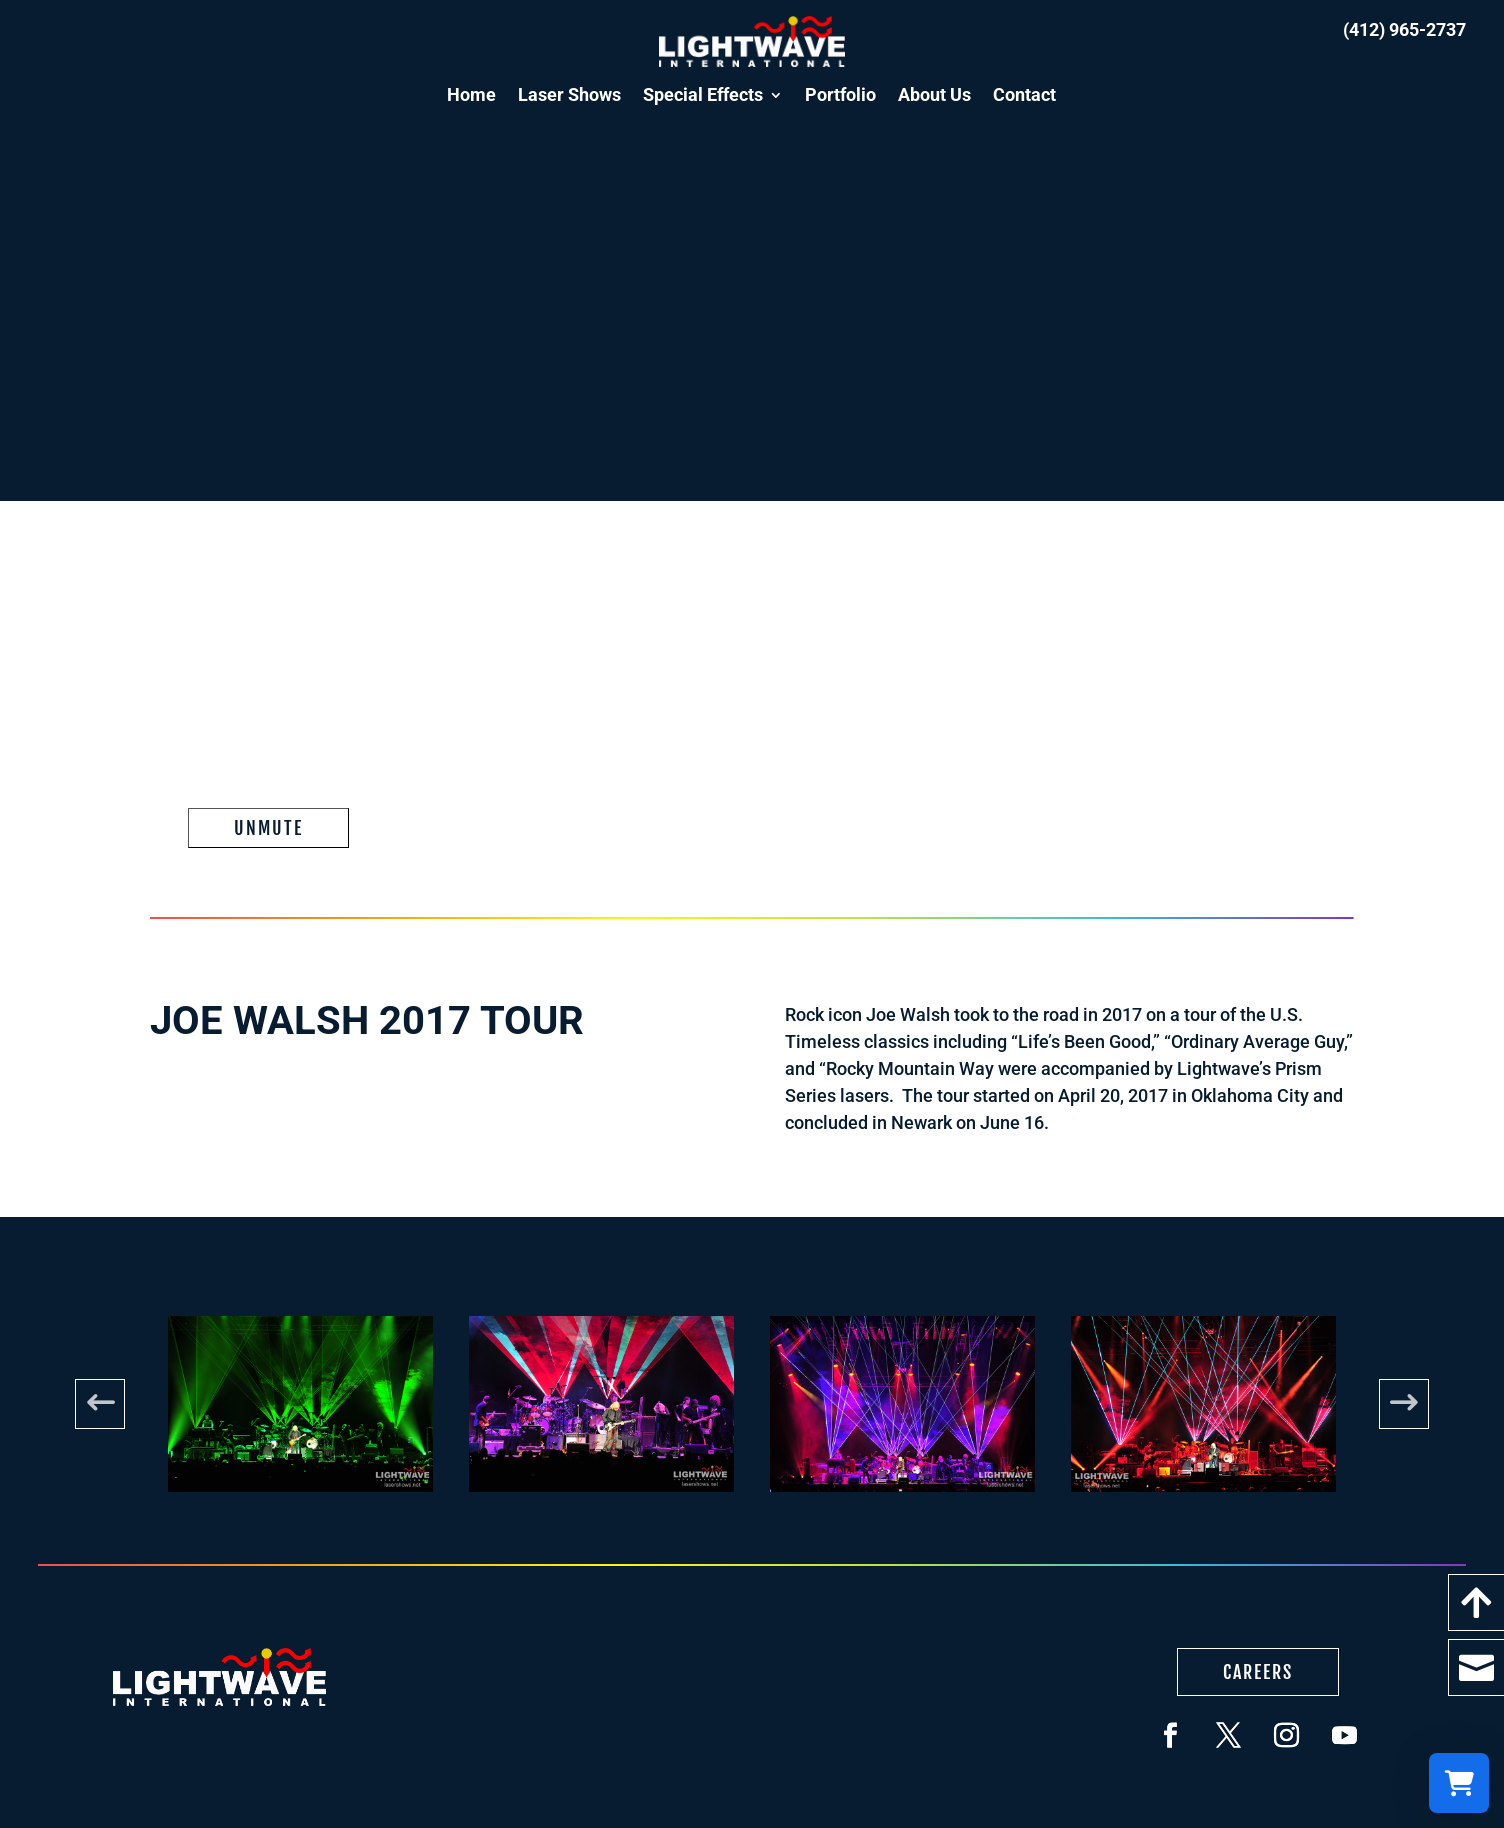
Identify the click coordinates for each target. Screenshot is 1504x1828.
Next (1404, 1404)
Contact (1024, 94)
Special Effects (703, 94)
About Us (934, 94)
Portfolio (840, 94)
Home (471, 94)
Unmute (268, 828)
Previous (100, 1404)
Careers (1258, 1672)
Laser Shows (569, 94)
